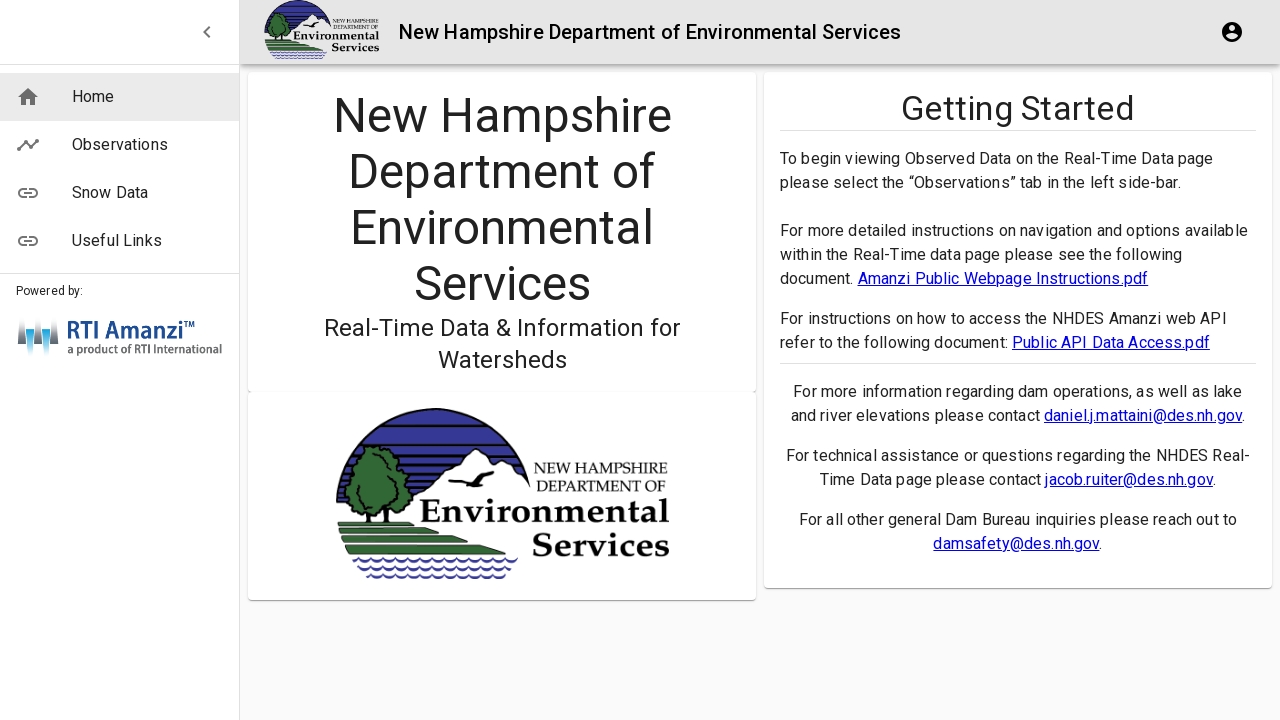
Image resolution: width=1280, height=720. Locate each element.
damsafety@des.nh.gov (1016, 543)
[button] (119, 97)
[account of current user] (1232, 32)
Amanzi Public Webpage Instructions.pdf (1003, 278)
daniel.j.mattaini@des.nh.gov (1143, 415)
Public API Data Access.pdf (1111, 342)
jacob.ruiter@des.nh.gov (1128, 479)
